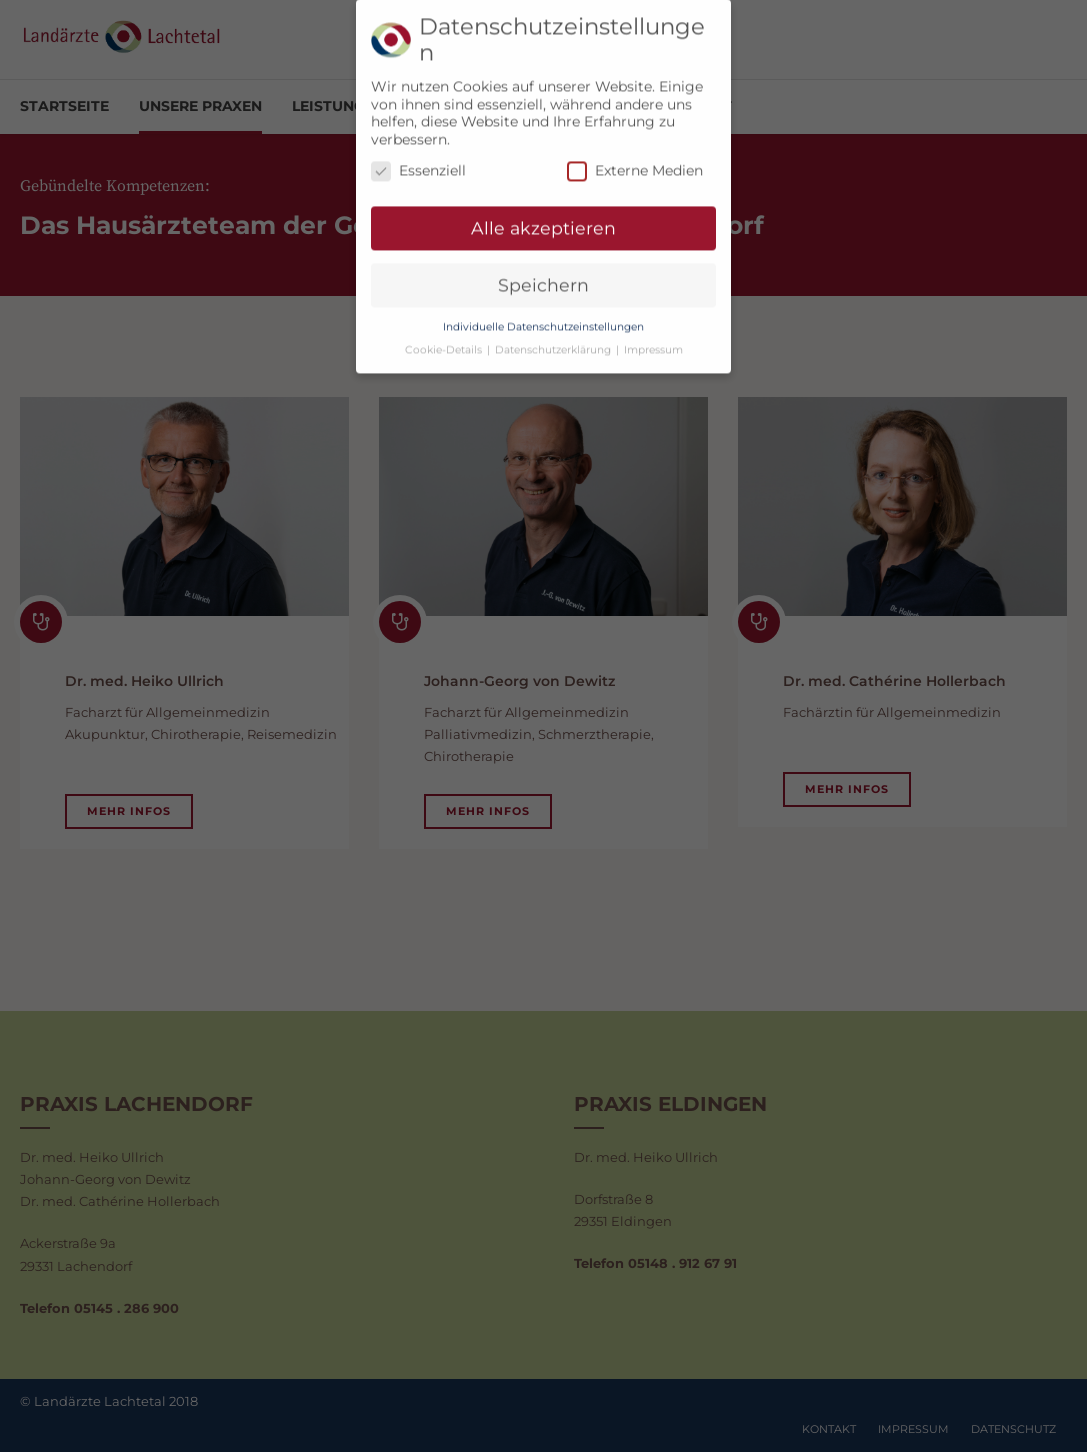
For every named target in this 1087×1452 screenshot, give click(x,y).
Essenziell (418, 161)
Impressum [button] (653, 339)
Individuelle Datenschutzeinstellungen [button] (543, 316)
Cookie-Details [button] (445, 339)
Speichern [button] (543, 274)
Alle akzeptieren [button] (543, 217)
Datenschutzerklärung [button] (554, 339)
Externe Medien (635, 161)
